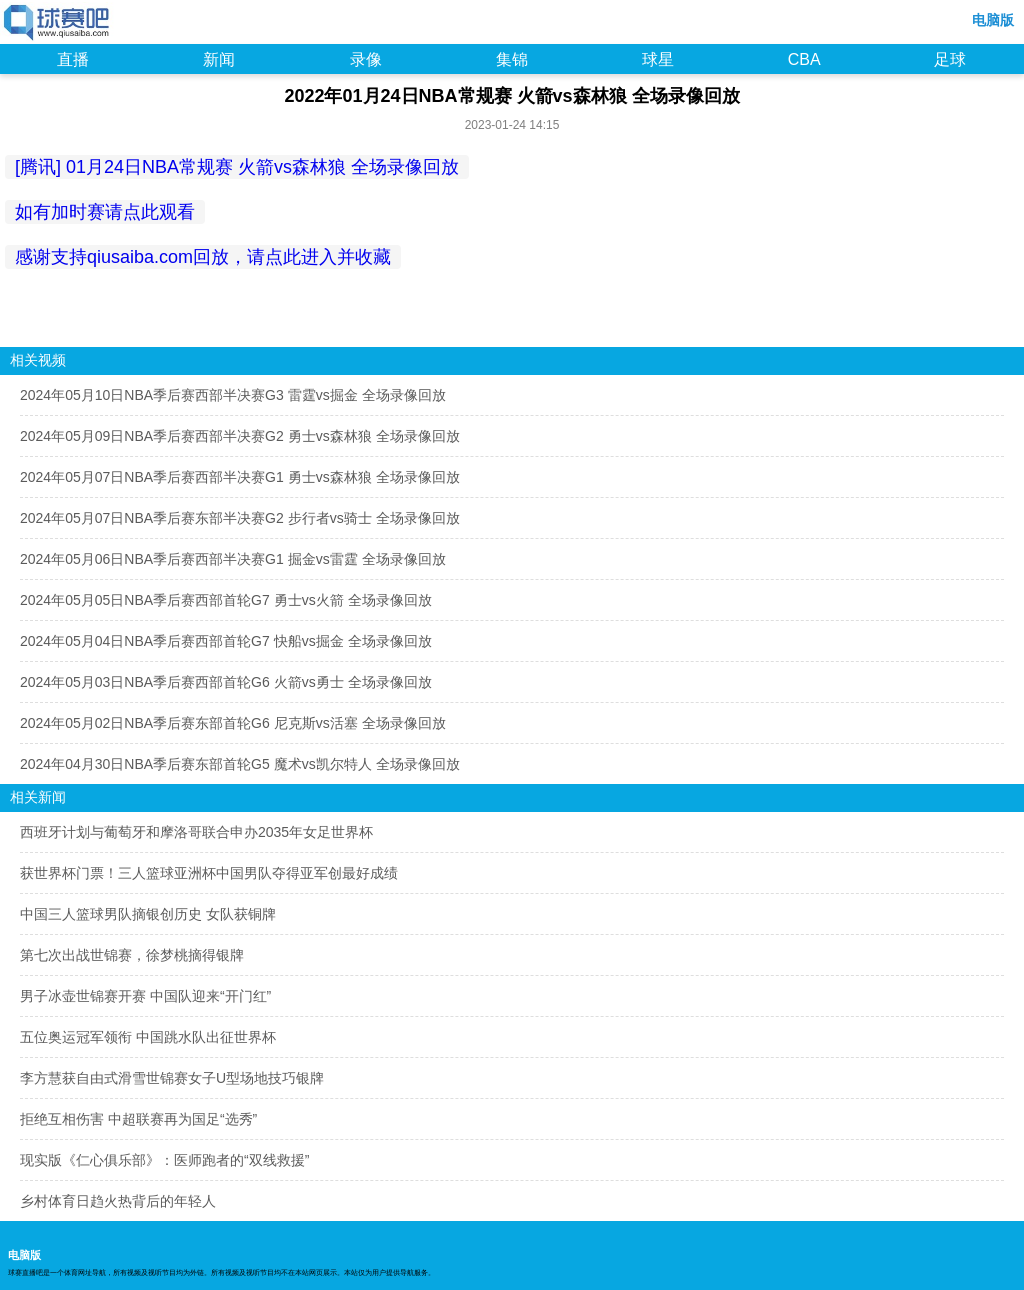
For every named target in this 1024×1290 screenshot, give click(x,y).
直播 (73, 59)
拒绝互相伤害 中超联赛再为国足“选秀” (138, 1119)
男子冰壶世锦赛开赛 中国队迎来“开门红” (145, 996)
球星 (658, 59)
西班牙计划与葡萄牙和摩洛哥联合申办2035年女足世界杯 (196, 832)
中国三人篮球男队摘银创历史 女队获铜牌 (148, 914)
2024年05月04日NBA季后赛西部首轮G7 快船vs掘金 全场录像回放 (226, 641)
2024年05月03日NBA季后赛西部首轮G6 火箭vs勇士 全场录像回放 (226, 682)
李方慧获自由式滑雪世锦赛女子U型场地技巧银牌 (172, 1078)
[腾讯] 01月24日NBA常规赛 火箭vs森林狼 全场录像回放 (237, 167)
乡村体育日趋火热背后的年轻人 (118, 1201)
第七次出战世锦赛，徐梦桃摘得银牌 (132, 955)
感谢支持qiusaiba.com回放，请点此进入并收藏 (203, 257)
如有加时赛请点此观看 (105, 212)
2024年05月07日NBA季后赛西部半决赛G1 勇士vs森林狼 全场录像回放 (240, 477)
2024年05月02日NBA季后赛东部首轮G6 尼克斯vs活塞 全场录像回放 (233, 723)
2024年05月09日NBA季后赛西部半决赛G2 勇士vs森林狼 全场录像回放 (240, 436)
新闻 (219, 59)
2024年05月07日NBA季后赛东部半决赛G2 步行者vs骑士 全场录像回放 (240, 518)
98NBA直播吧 (57, 24)
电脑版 (993, 20)
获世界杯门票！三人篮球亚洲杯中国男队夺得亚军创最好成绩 (209, 873)
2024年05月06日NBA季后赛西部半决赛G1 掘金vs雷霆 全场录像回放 (233, 559)
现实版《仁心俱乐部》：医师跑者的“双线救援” (164, 1160)
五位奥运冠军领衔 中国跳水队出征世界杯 (148, 1037)
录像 (366, 59)
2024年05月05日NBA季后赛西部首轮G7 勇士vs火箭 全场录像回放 (226, 600)
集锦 (512, 59)
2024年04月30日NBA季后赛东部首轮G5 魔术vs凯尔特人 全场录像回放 (240, 764)
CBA (804, 59)
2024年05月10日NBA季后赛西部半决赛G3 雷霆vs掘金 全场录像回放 (233, 395)
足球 (950, 59)
